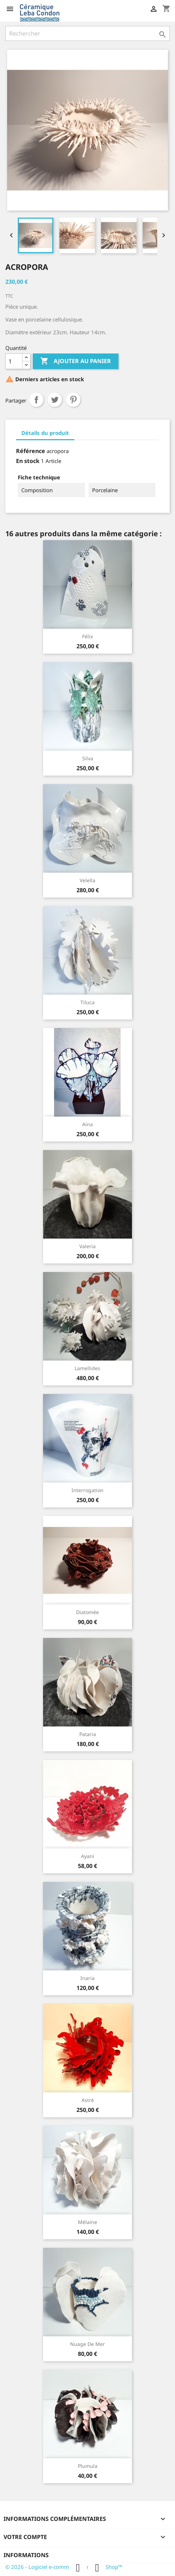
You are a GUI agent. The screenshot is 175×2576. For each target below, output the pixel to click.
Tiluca (87, 1002)
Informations (26, 2555)
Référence (30, 450)
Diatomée (87, 1612)
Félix (87, 636)
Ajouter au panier (75, 361)
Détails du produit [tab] (45, 432)
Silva (87, 758)
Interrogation (87, 1490)
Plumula (87, 2466)
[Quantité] (13, 361)
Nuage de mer (87, 2344)
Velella (87, 880)
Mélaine (87, 2222)
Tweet (55, 400)
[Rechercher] (87, 33)
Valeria (87, 1246)
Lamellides (87, 1368)
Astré (87, 2100)
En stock (27, 460)
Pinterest (73, 400)
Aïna (87, 1124)
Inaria (87, 1978)
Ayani (87, 1856)
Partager (36, 400)
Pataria (87, 1734)
